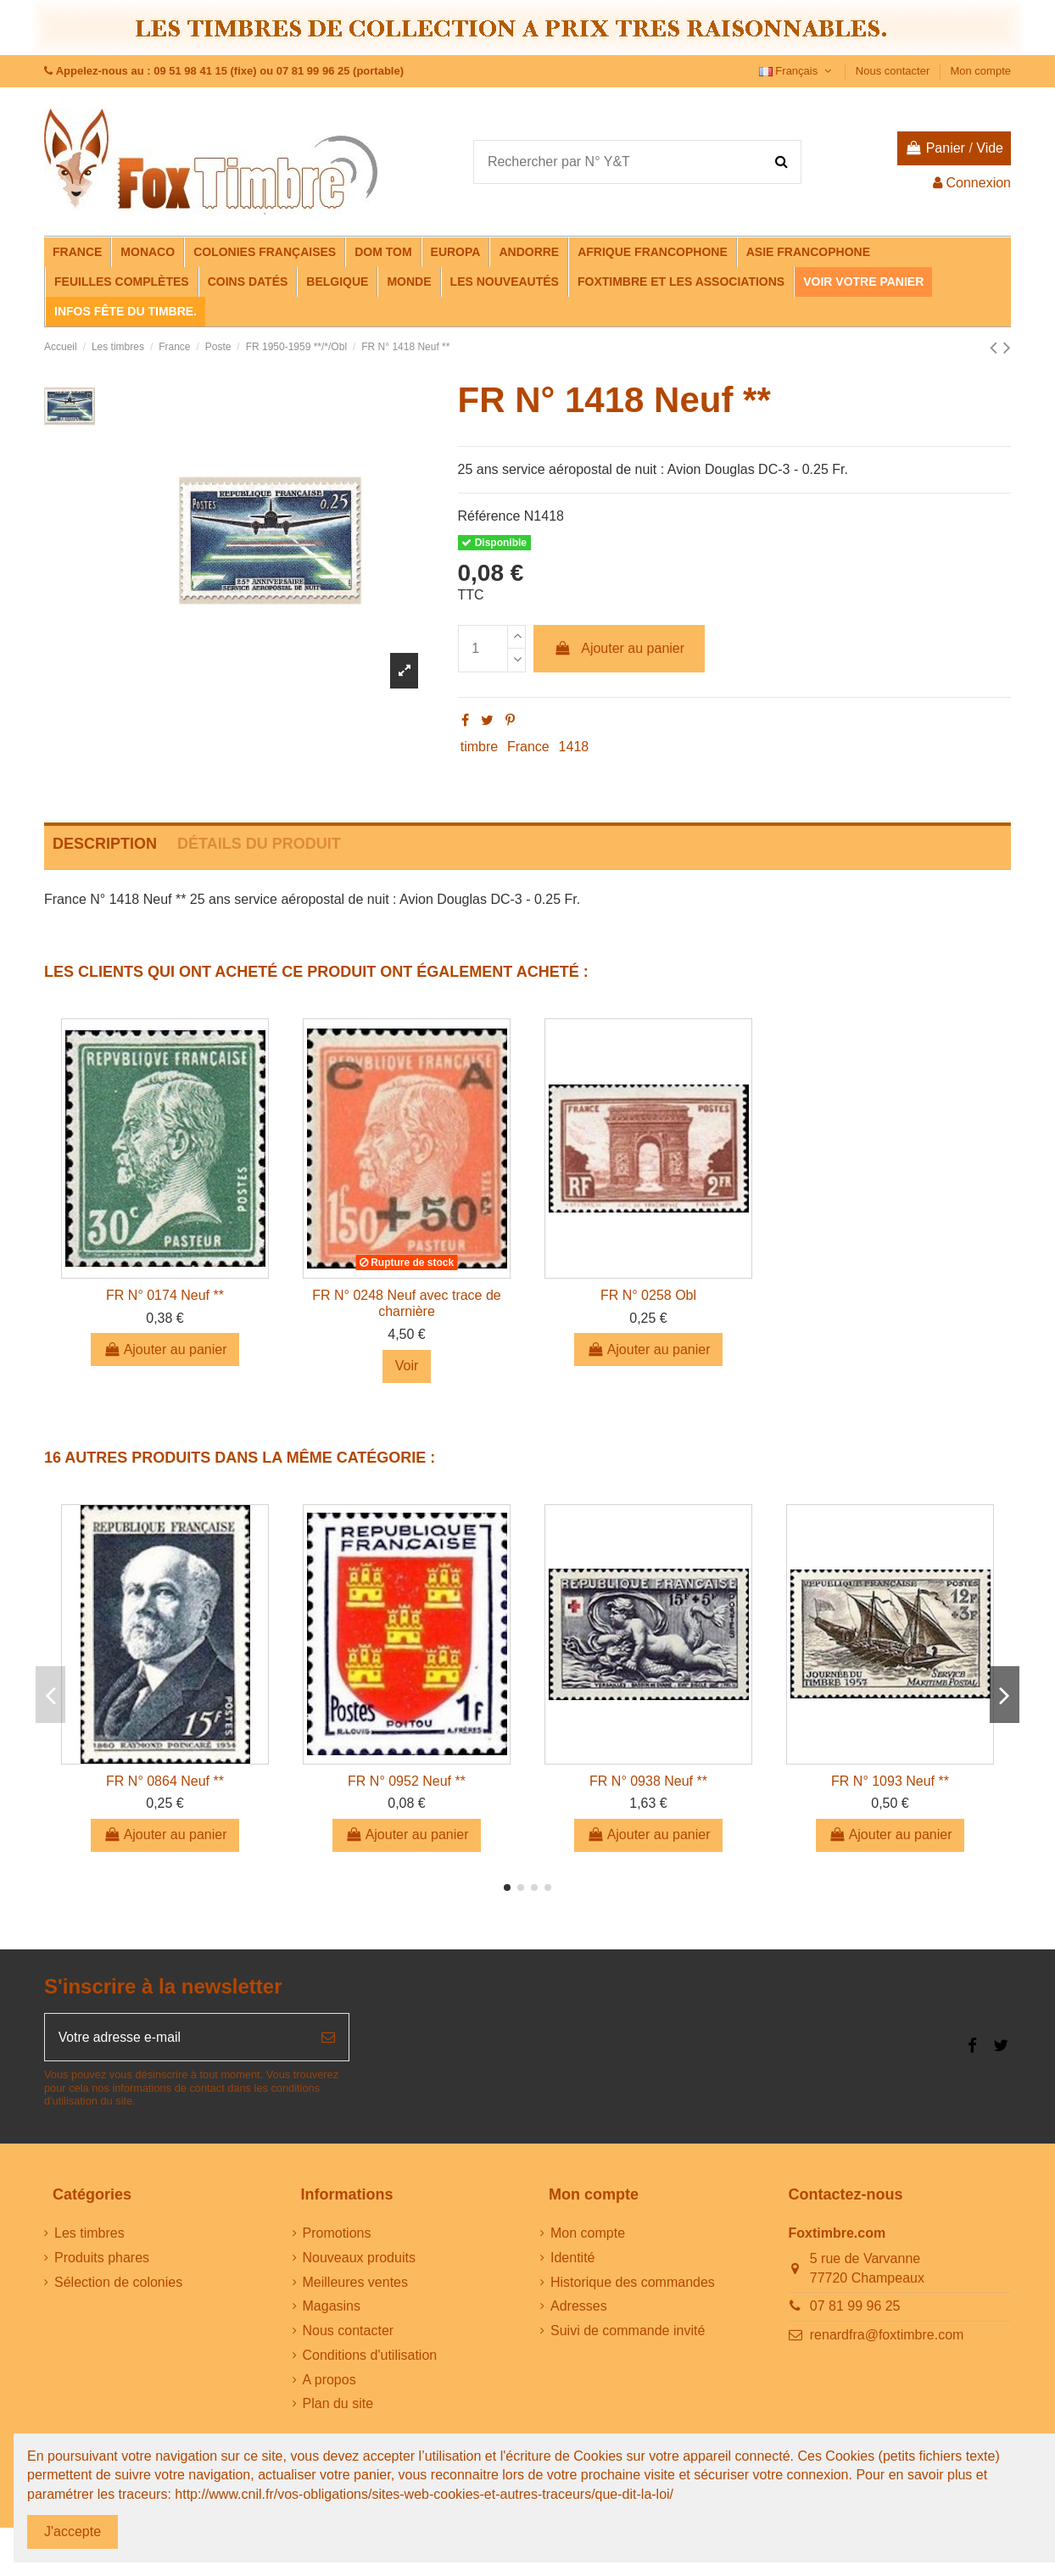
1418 (574, 746)
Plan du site (338, 2404)
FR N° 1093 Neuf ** (890, 1781)
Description (105, 843)
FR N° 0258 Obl (648, 1295)
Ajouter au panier (619, 648)
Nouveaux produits (359, 2258)
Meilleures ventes (356, 2283)
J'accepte (72, 2531)
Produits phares (101, 2258)
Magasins (331, 2307)
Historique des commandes (632, 2283)
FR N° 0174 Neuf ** (165, 1295)
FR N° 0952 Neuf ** (407, 1781)
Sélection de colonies (118, 2283)
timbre (479, 746)
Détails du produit (259, 843)
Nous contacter (894, 70)
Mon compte (980, 70)
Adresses (578, 2307)
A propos (329, 2380)
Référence (489, 516)
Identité (572, 2258)
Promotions (337, 2234)
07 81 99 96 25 (855, 2307)
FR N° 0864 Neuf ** (165, 1781)
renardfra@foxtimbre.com (887, 2335)
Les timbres (89, 2234)
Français (797, 70)
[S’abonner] (328, 2037)
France (528, 746)
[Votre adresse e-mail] (176, 2037)
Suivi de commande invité (627, 2331)
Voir (407, 1365)
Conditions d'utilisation (370, 2356)
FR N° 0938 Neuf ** (648, 1781)
